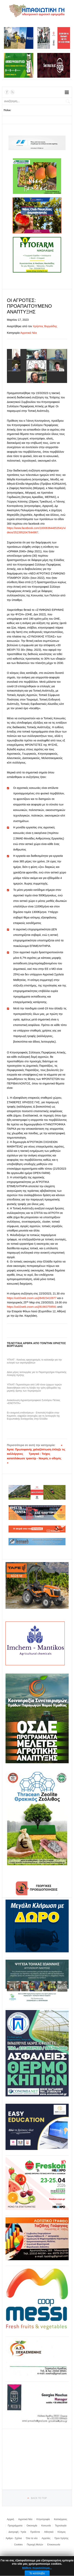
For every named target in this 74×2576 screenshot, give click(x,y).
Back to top (39, 2498)
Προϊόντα (35, 2532)
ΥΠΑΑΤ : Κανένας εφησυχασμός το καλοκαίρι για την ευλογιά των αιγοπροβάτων (34, 1361)
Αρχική (10, 2519)
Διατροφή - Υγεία (17, 2532)
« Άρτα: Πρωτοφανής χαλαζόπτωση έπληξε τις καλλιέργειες (36, 1450)
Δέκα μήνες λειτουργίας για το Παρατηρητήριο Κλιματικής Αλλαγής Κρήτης (37, 1374)
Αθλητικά (48, 2532)
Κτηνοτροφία (43, 2519)
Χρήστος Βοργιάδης (45, 326)
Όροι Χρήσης (61, 2538)
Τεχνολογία (60, 2525)
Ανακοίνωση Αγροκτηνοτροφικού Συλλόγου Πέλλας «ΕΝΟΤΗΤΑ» (33, 1402)
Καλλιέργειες (60, 2519)
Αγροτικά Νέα (28, 332)
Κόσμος (62, 2532)
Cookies (18, 2544)
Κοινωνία (46, 2525)
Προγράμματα (15, 2525)
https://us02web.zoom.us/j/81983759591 (31, 1306)
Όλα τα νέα (31, 2538)
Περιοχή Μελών (35, 2544)
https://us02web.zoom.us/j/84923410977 (31, 1298)
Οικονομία (32, 2525)
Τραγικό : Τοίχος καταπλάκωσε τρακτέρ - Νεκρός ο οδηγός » (34, 1458)
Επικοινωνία (53, 2544)
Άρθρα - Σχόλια (14, 2538)
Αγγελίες (46, 2538)
